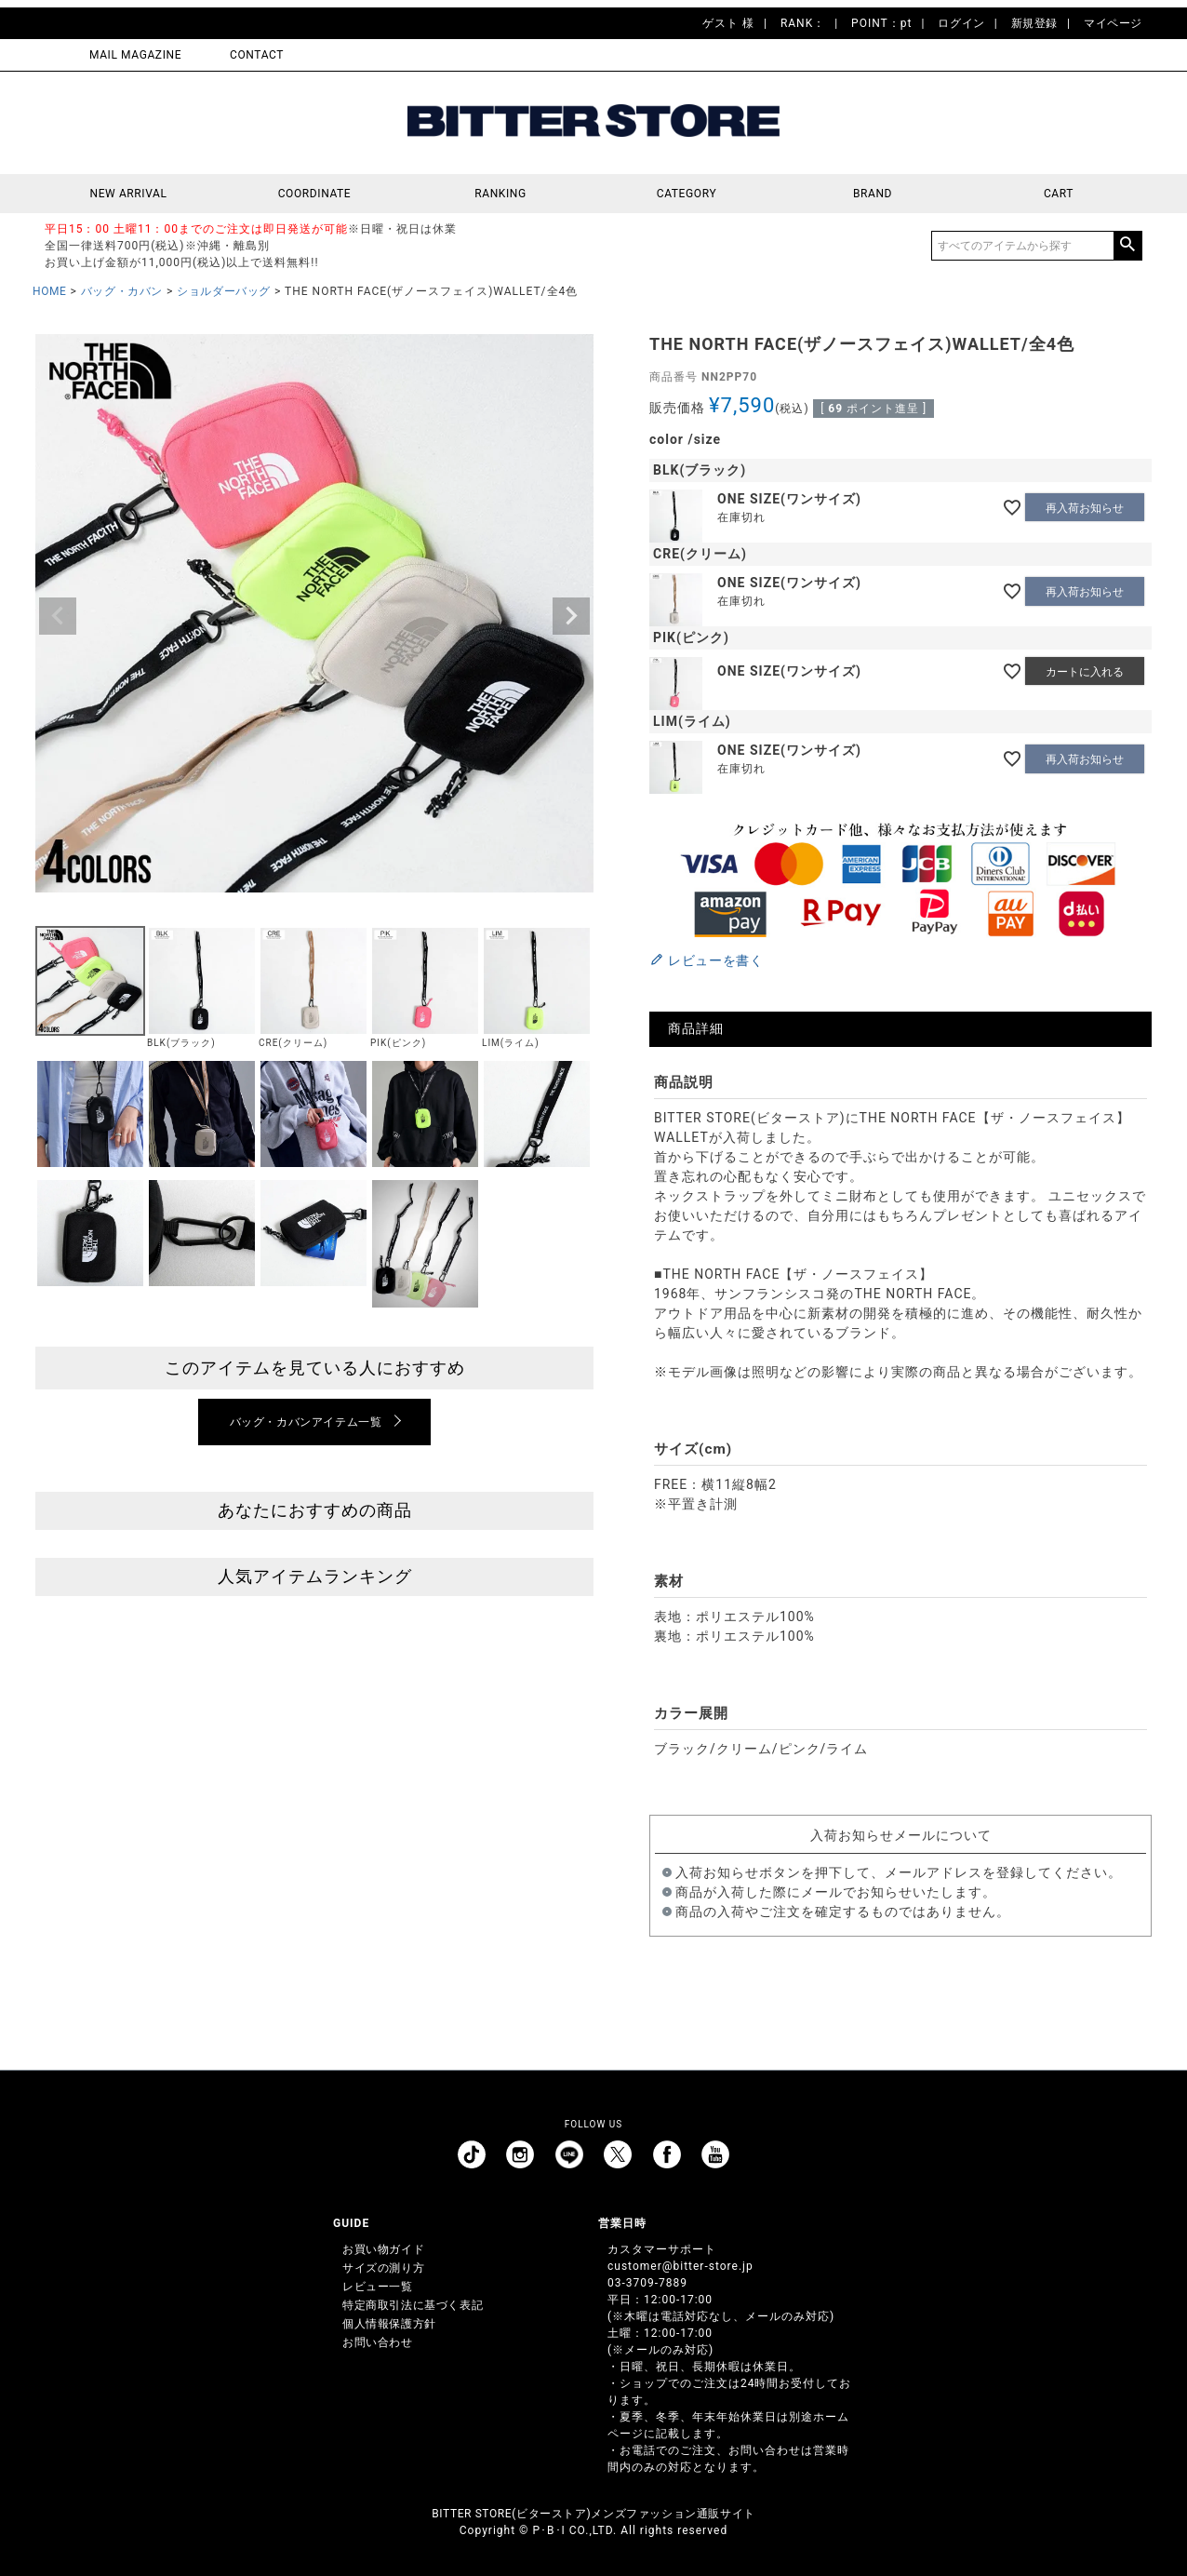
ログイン (961, 23)
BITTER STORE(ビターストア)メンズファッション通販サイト (593, 2513)
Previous (57, 616)
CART (1059, 193)
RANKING (500, 193)
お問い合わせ (377, 2342)
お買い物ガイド (383, 2249)
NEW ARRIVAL (128, 193)
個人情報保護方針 (389, 2323)
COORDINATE (315, 193)
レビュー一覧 (377, 2286)
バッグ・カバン (122, 291)
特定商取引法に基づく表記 (412, 2305)
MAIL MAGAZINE (135, 54)
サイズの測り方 (383, 2267)
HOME (50, 291)
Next (571, 616)
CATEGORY (686, 193)
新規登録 (1034, 23)
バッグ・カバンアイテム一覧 (306, 1422)
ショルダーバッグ (224, 291)
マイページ (1113, 23)
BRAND (872, 193)
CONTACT (257, 54)
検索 (1127, 246)
